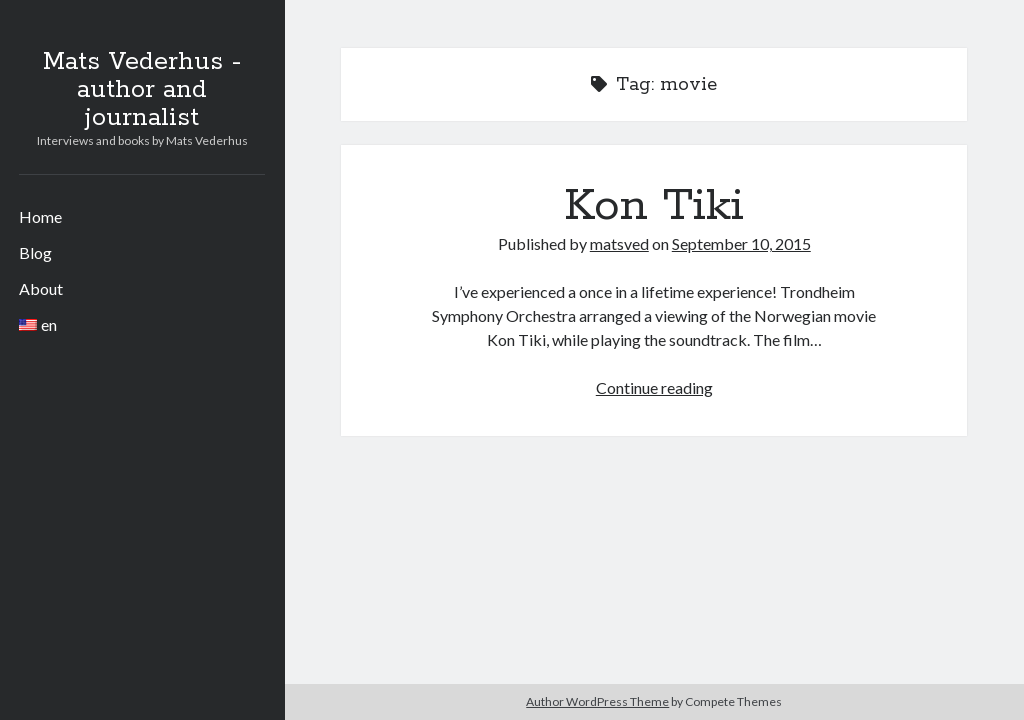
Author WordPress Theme (597, 701)
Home (40, 216)
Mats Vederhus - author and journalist (142, 90)
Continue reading (654, 387)
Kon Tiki (654, 206)
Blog (35, 252)
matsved (619, 243)
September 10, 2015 (741, 243)
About (41, 288)
